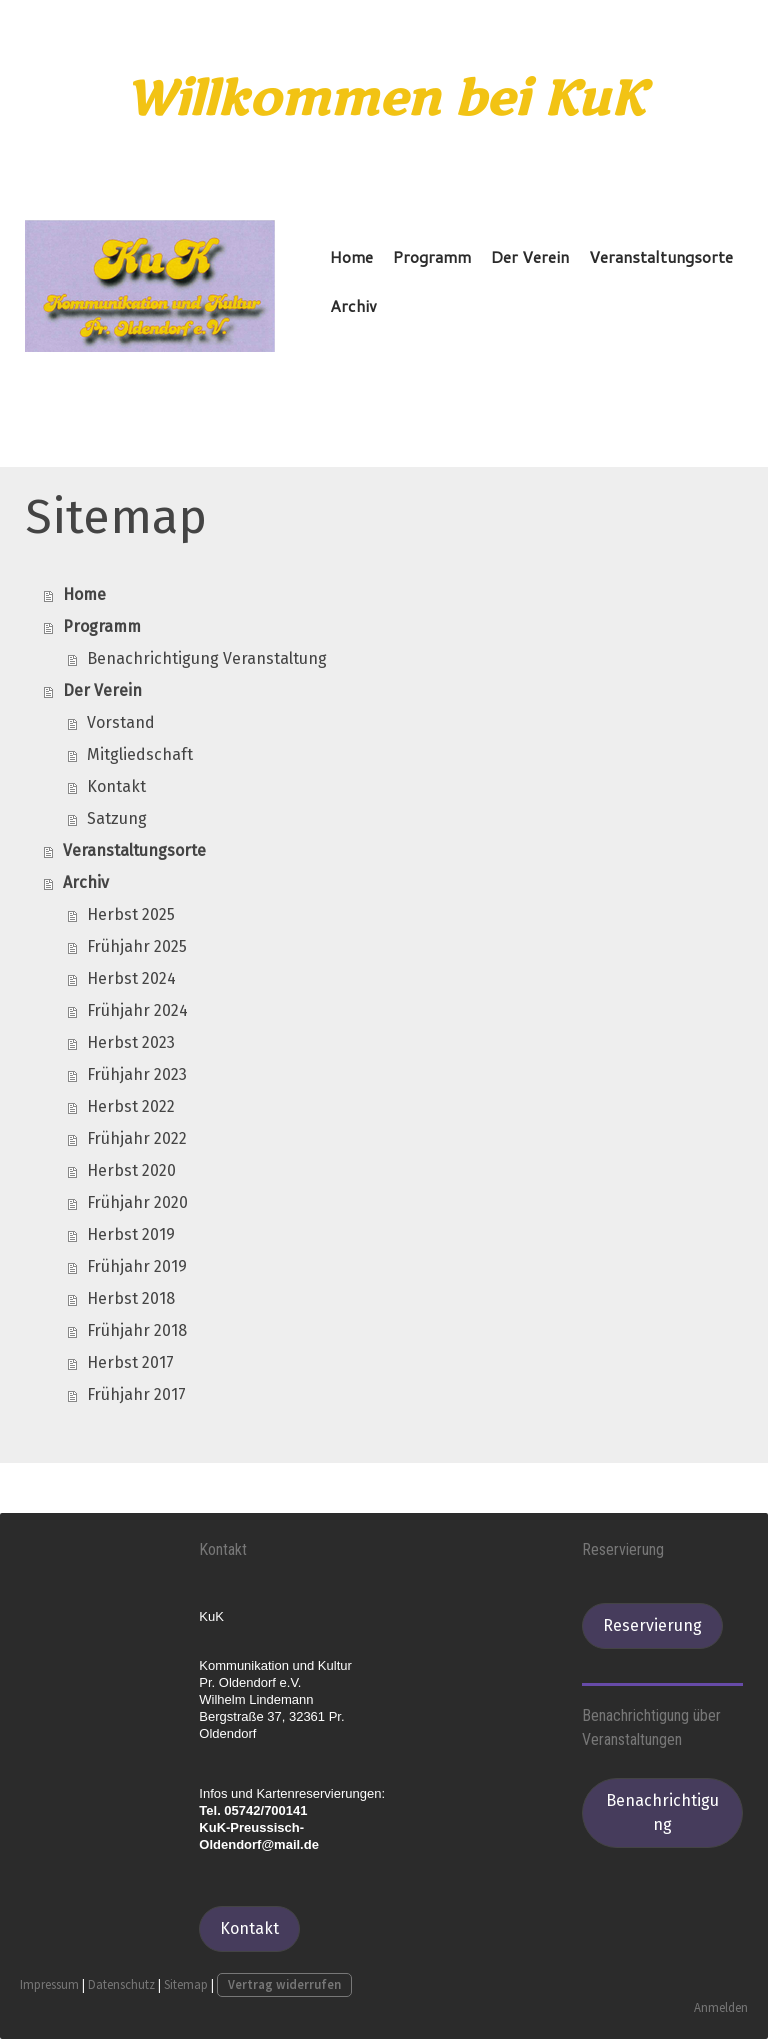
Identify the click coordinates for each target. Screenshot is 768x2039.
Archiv (353, 305)
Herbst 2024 (131, 979)
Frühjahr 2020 (137, 1203)
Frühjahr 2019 (137, 1267)
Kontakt (116, 787)
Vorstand (121, 723)
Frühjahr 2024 (137, 1011)
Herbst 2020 (131, 1171)
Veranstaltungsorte (661, 256)
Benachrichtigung (662, 1813)
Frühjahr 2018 (137, 1331)
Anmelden (721, 2007)
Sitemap (186, 1985)
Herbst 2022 (131, 1107)
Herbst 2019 (131, 1235)
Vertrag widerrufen (284, 1985)
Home (351, 256)
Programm (432, 256)
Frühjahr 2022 (137, 1139)
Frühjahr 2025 (137, 947)
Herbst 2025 (131, 915)
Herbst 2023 (131, 1043)
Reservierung (652, 1626)
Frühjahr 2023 (137, 1075)
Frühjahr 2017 (136, 1395)
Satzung (117, 819)
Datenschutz (121, 1985)
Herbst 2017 (130, 1363)
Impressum (49, 1985)
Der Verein (530, 256)
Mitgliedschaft (140, 755)
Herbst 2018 (131, 1299)
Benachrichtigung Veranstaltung (207, 659)
